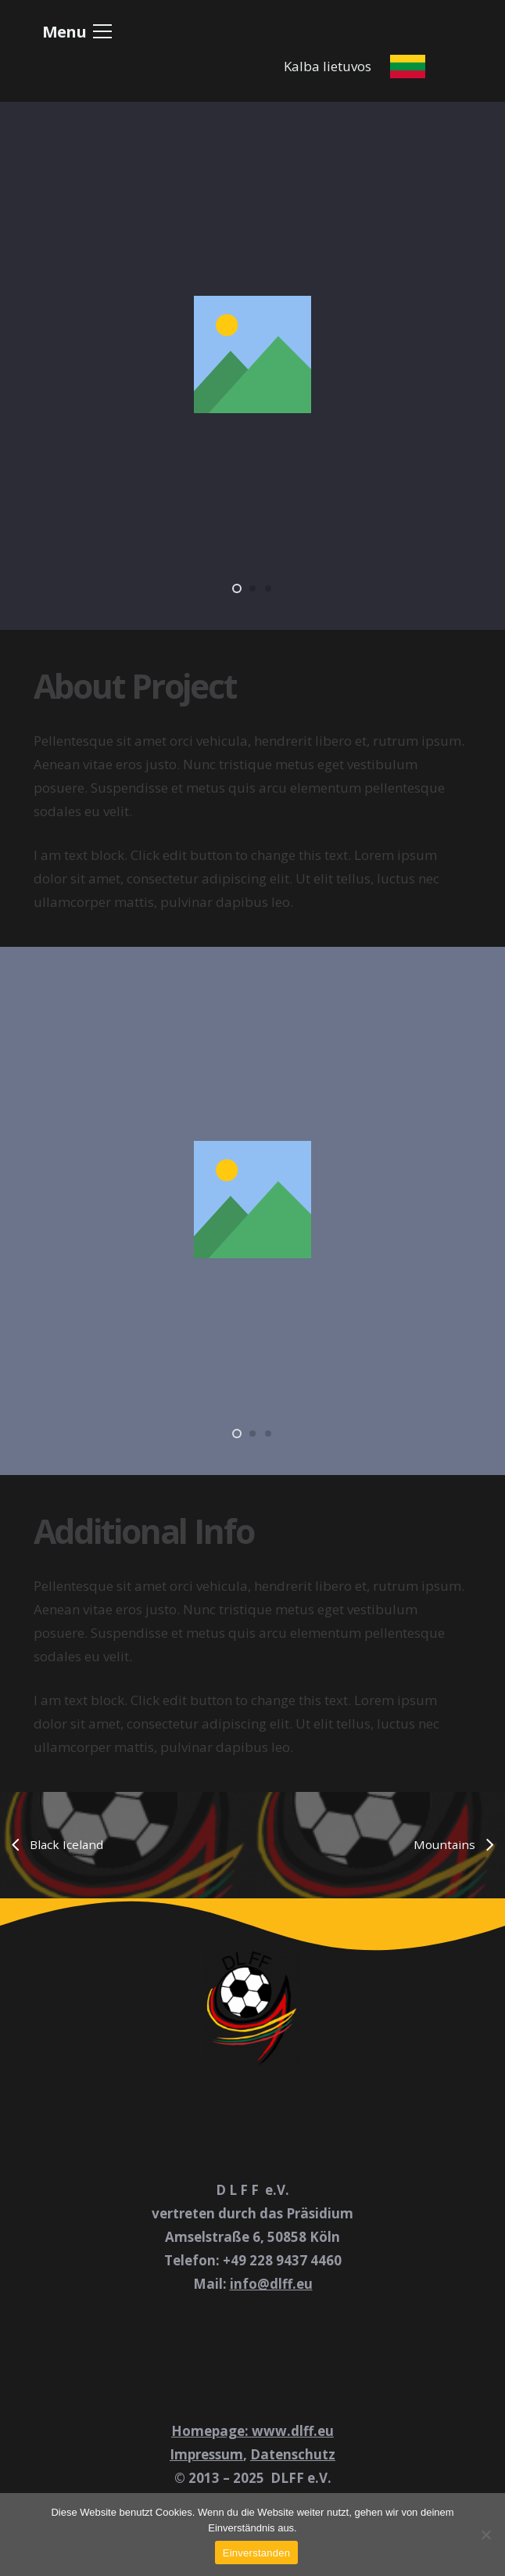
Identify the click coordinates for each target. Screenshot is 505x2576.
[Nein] (485, 2534)
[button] (77, 31)
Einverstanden (256, 2553)
